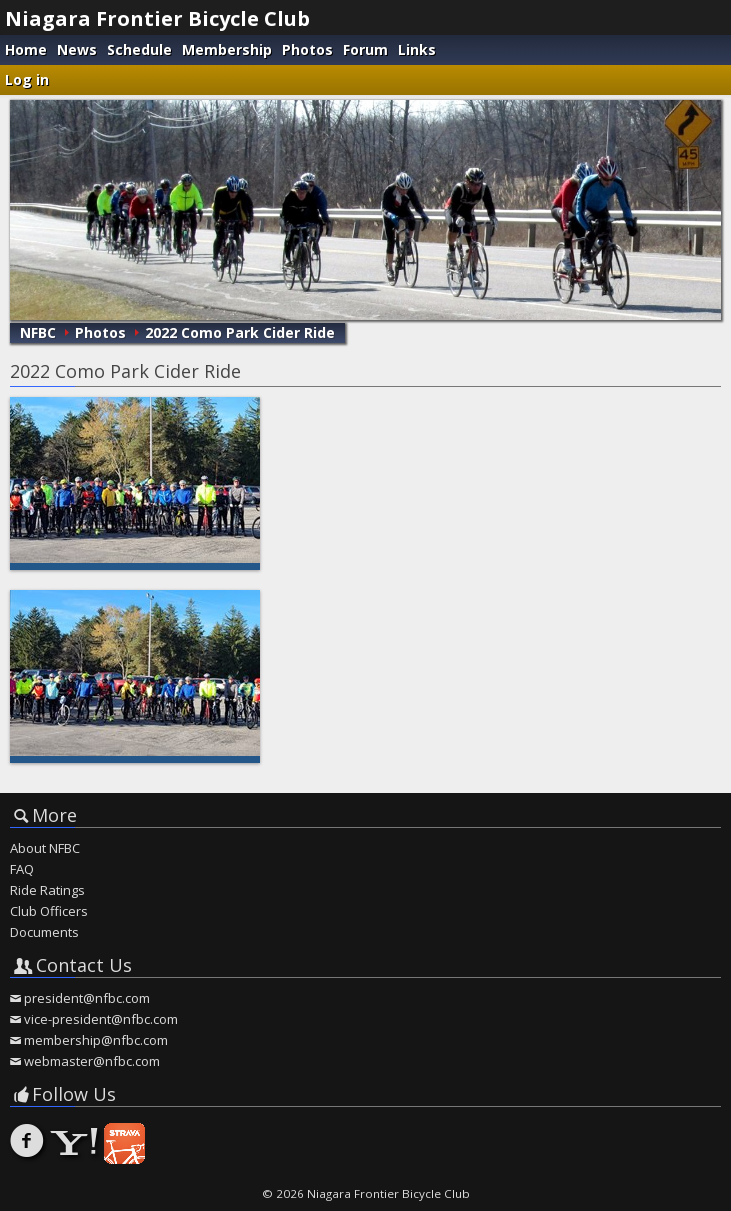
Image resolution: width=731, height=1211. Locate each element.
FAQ (22, 869)
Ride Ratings (47, 890)
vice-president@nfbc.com (101, 1019)
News (77, 49)
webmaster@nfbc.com (92, 1061)
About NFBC (45, 848)
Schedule (139, 49)
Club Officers (49, 911)
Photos (307, 49)
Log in (27, 79)
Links (417, 49)
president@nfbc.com (87, 998)
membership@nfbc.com (96, 1040)
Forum (365, 49)
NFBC (38, 332)
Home (26, 49)
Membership (227, 49)
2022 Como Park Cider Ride (240, 332)
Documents (44, 932)
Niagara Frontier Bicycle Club (157, 18)
